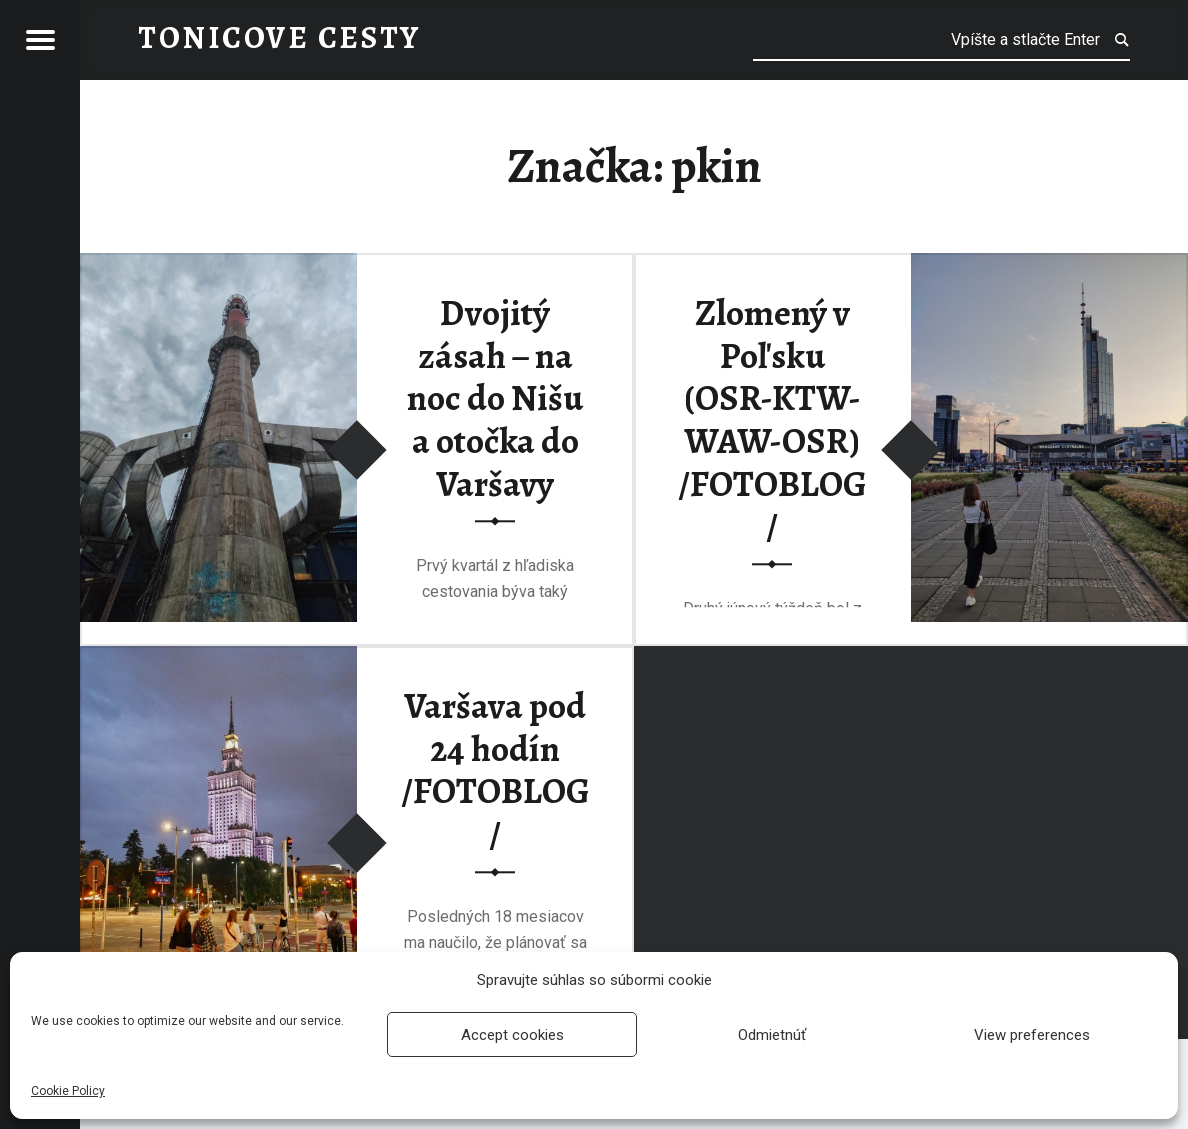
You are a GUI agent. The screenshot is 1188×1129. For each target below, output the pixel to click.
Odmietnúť (772, 1035)
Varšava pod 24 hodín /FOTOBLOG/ (495, 771)
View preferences (1032, 1035)
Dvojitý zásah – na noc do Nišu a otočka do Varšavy (495, 398)
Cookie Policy (68, 1091)
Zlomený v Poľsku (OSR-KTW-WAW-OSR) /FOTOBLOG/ (772, 419)
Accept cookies (512, 1035)
